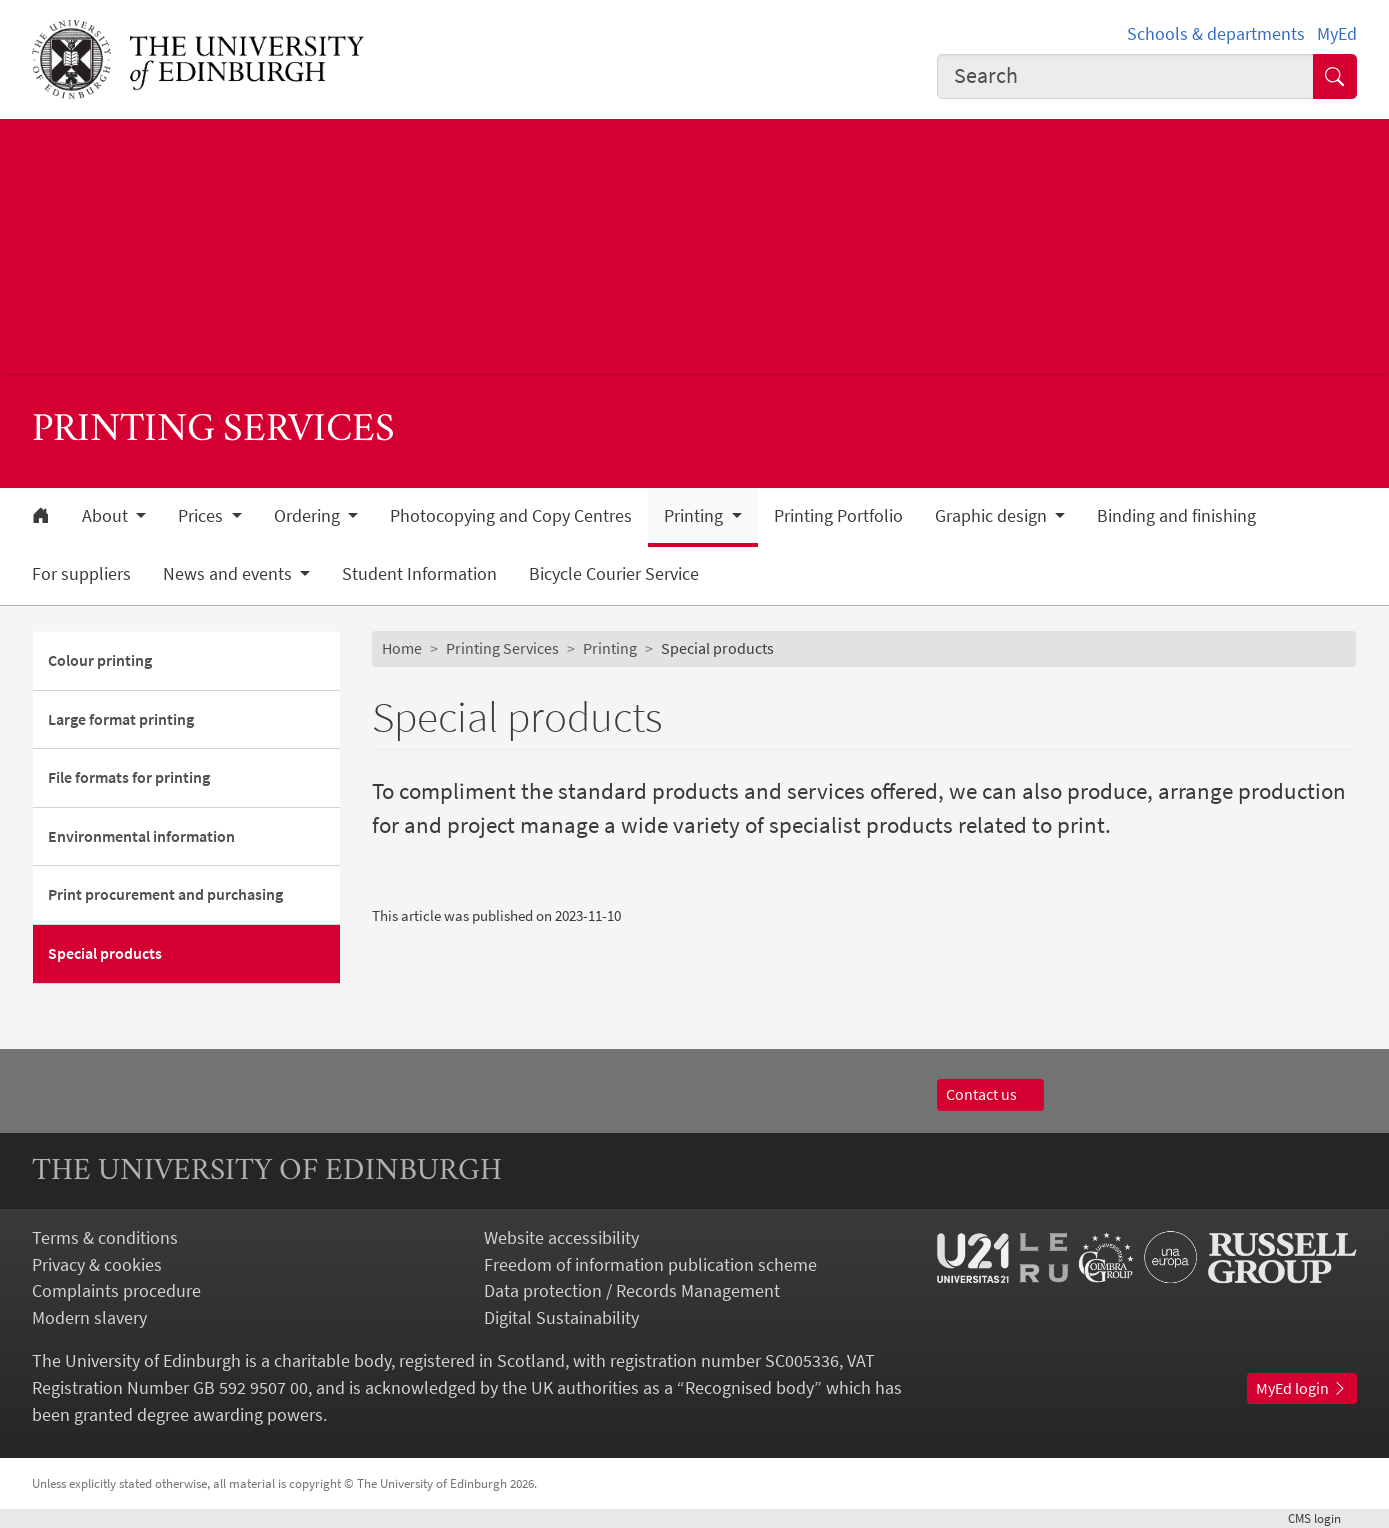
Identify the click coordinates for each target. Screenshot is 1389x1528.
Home (402, 648)
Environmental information (141, 836)
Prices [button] (202, 516)
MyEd (1337, 33)
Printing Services (502, 648)
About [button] (107, 516)
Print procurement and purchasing (165, 894)
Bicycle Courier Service (614, 574)
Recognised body (749, 1387)
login (1322, 1518)
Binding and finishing (1176, 516)
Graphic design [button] (993, 516)
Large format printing (121, 719)
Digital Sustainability (561, 1317)
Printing (610, 648)
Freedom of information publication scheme (650, 1264)
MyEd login (1302, 1388)
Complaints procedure (116, 1290)
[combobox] (1125, 76)
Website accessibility (561, 1237)
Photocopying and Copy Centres (511, 516)
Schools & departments (1216, 33)
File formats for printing (129, 777)
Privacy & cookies (97, 1264)
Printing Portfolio (838, 516)
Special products (105, 953)
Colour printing (100, 660)
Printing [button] (695, 516)
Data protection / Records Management (632, 1290)
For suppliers (81, 574)
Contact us (991, 1094)
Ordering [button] (309, 516)
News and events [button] (229, 574)
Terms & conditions (105, 1237)
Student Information (419, 574)
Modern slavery (89, 1317)
